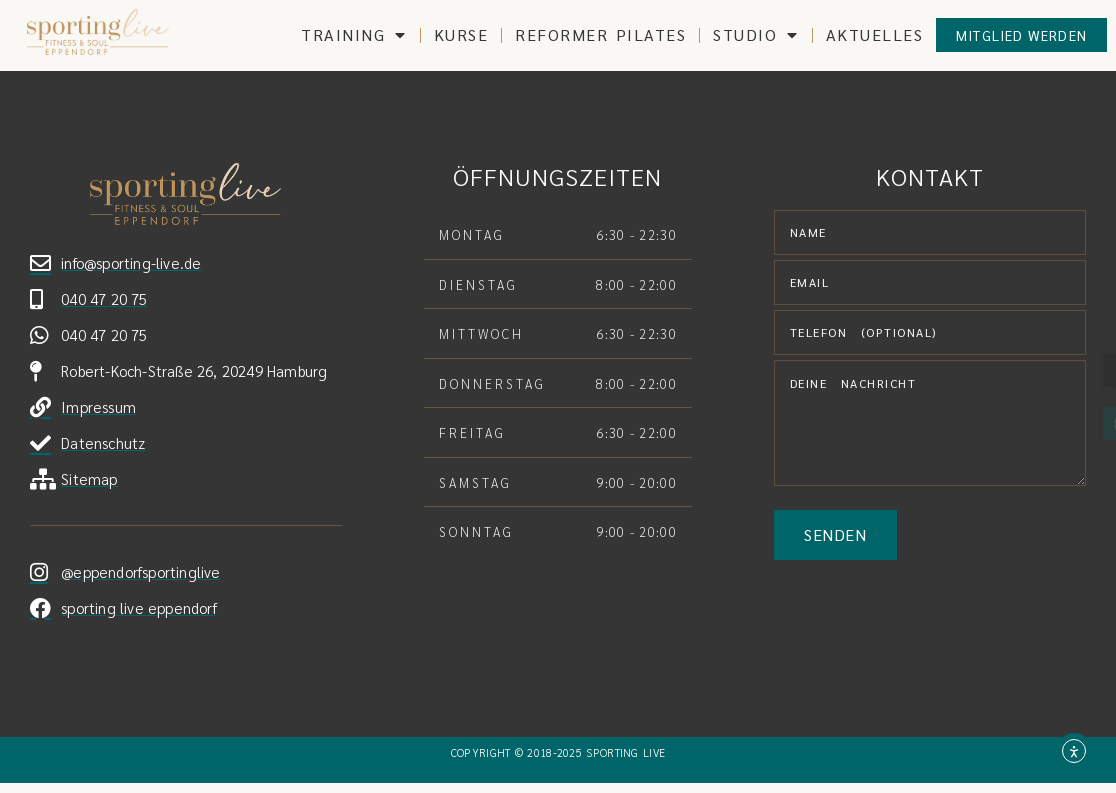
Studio (756, 35)
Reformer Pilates (600, 34)
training (354, 35)
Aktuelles (875, 34)
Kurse (461, 34)
